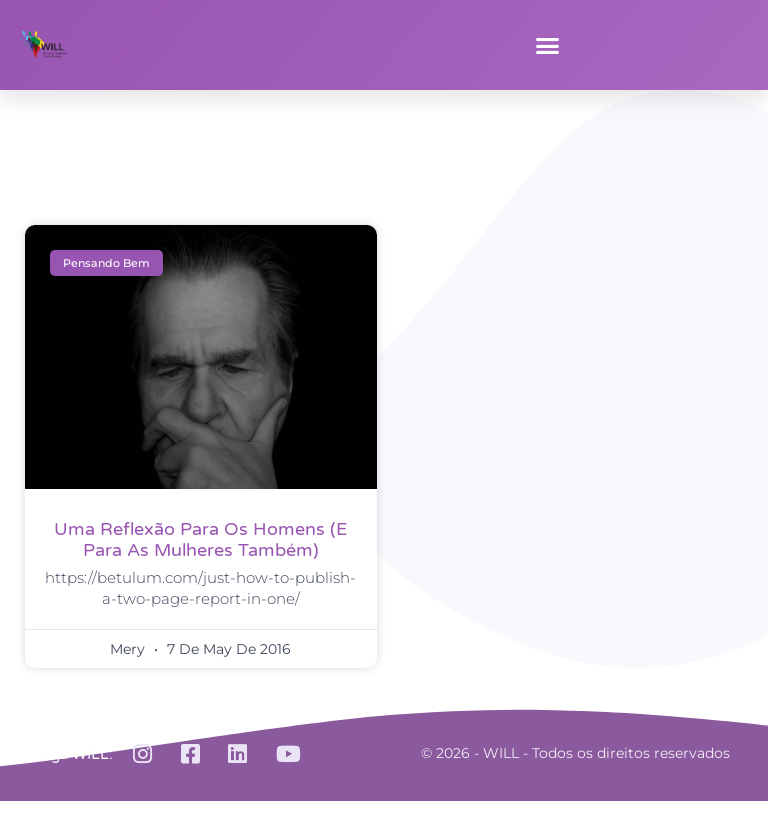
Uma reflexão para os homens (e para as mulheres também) (200, 540)
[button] (548, 45)
